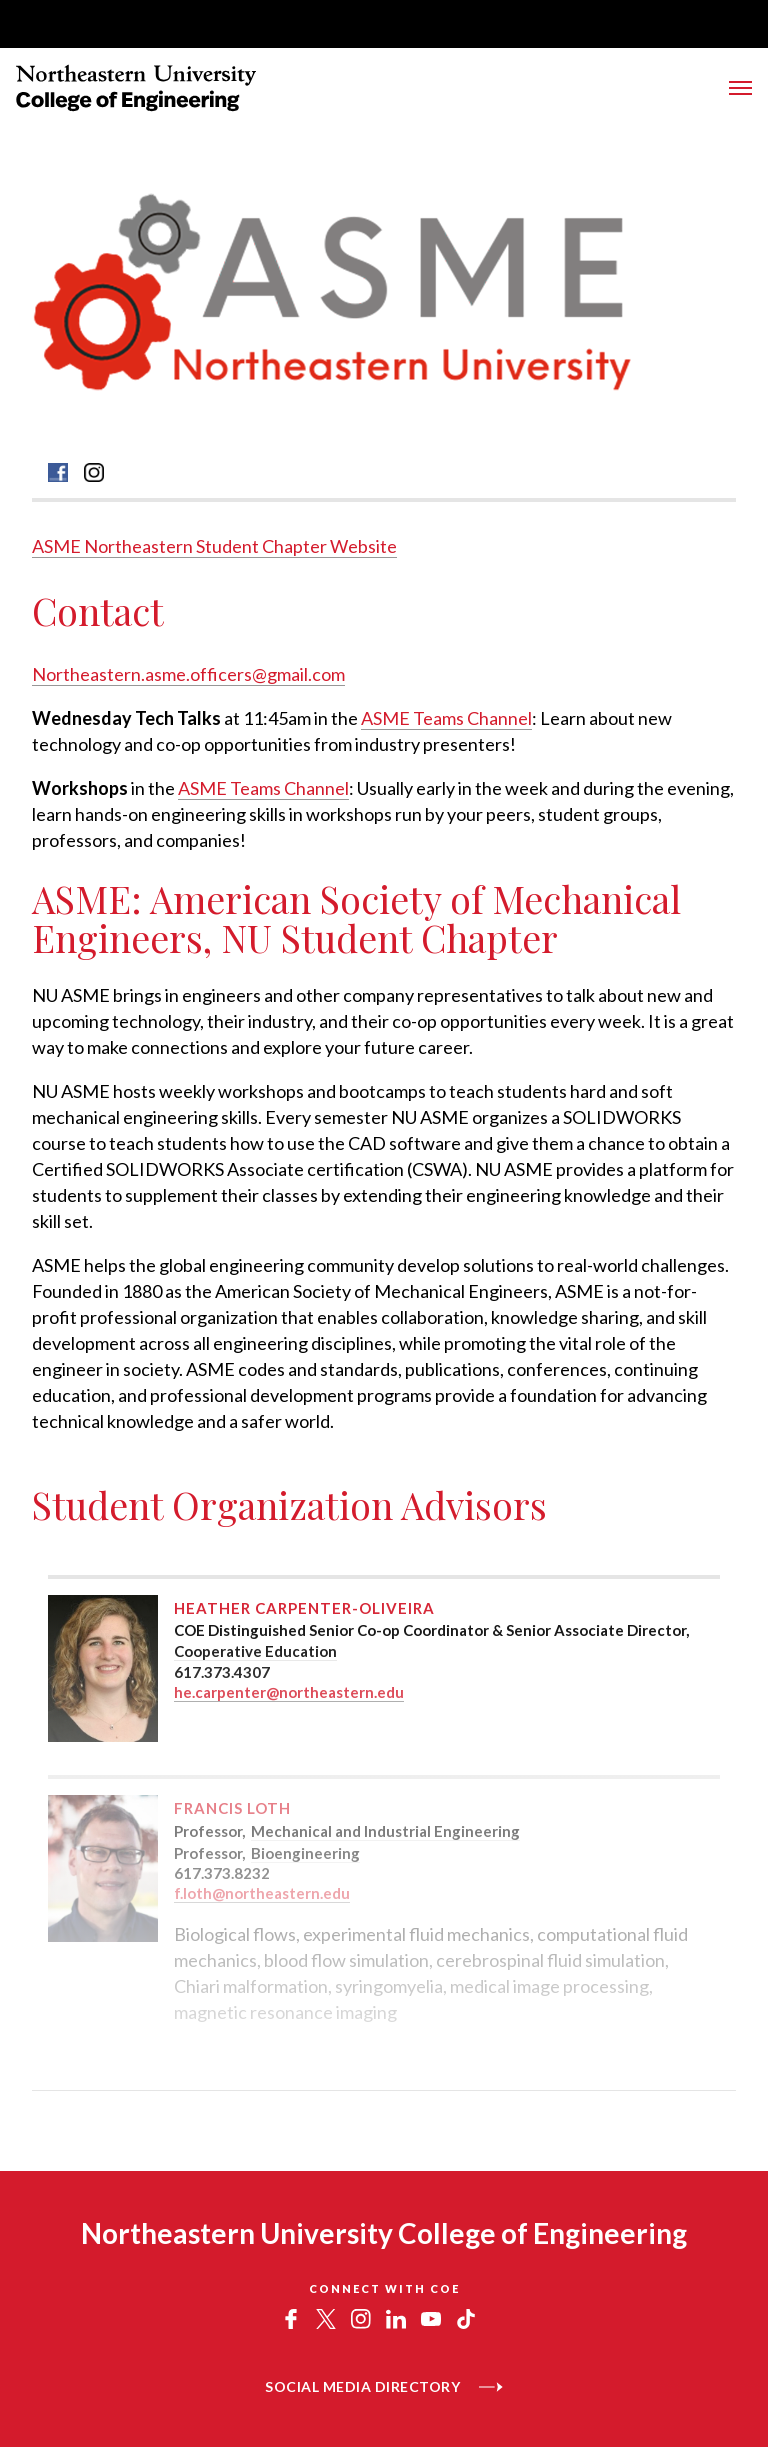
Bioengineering (305, 1853)
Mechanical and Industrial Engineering (385, 1831)
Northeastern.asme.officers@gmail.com (188, 674)
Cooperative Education (255, 1651)
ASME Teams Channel (446, 718)
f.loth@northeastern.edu (262, 1893)
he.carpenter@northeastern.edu (289, 1692)
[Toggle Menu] (740, 88)
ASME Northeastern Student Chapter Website (214, 546)
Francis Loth (232, 1808)
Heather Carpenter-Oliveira (304, 1608)
